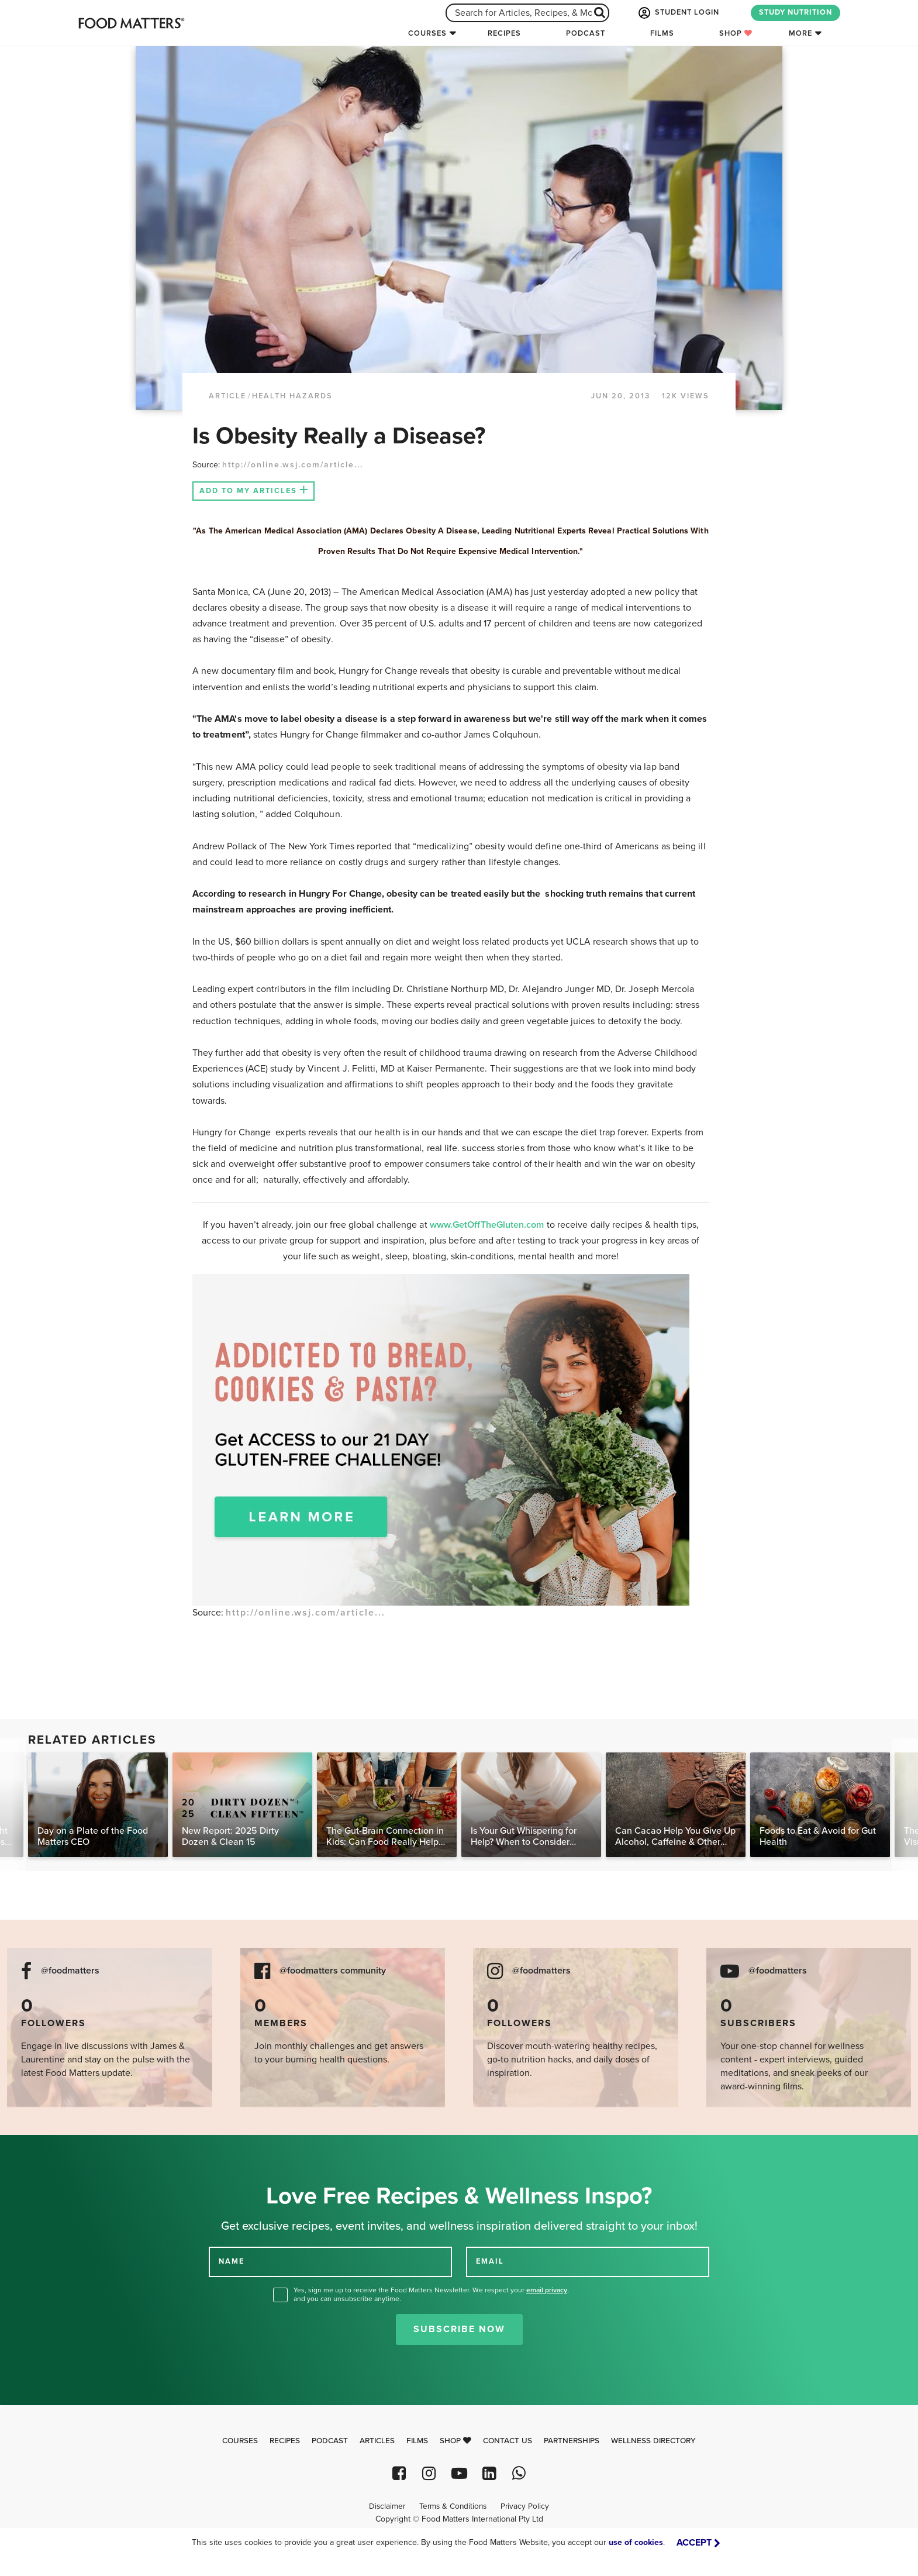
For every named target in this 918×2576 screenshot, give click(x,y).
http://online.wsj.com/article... (292, 465)
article (227, 396)
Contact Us (507, 2441)
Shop (736, 33)
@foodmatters (70, 1971)
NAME (231, 2261)
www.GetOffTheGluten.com (488, 1225)
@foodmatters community (332, 1971)
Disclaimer (387, 2506)
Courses (427, 33)
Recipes (504, 33)
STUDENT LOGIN (677, 13)
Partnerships (571, 2441)
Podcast (585, 33)
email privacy (546, 2290)
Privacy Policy (525, 2506)
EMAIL (490, 2261)
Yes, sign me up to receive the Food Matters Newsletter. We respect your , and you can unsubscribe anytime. (431, 2294)
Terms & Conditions (452, 2506)
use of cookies (636, 2542)
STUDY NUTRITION (795, 12)
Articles (377, 2441)
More (800, 33)
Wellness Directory (653, 2441)
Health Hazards (292, 396)
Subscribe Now (459, 2329)
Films (662, 33)
